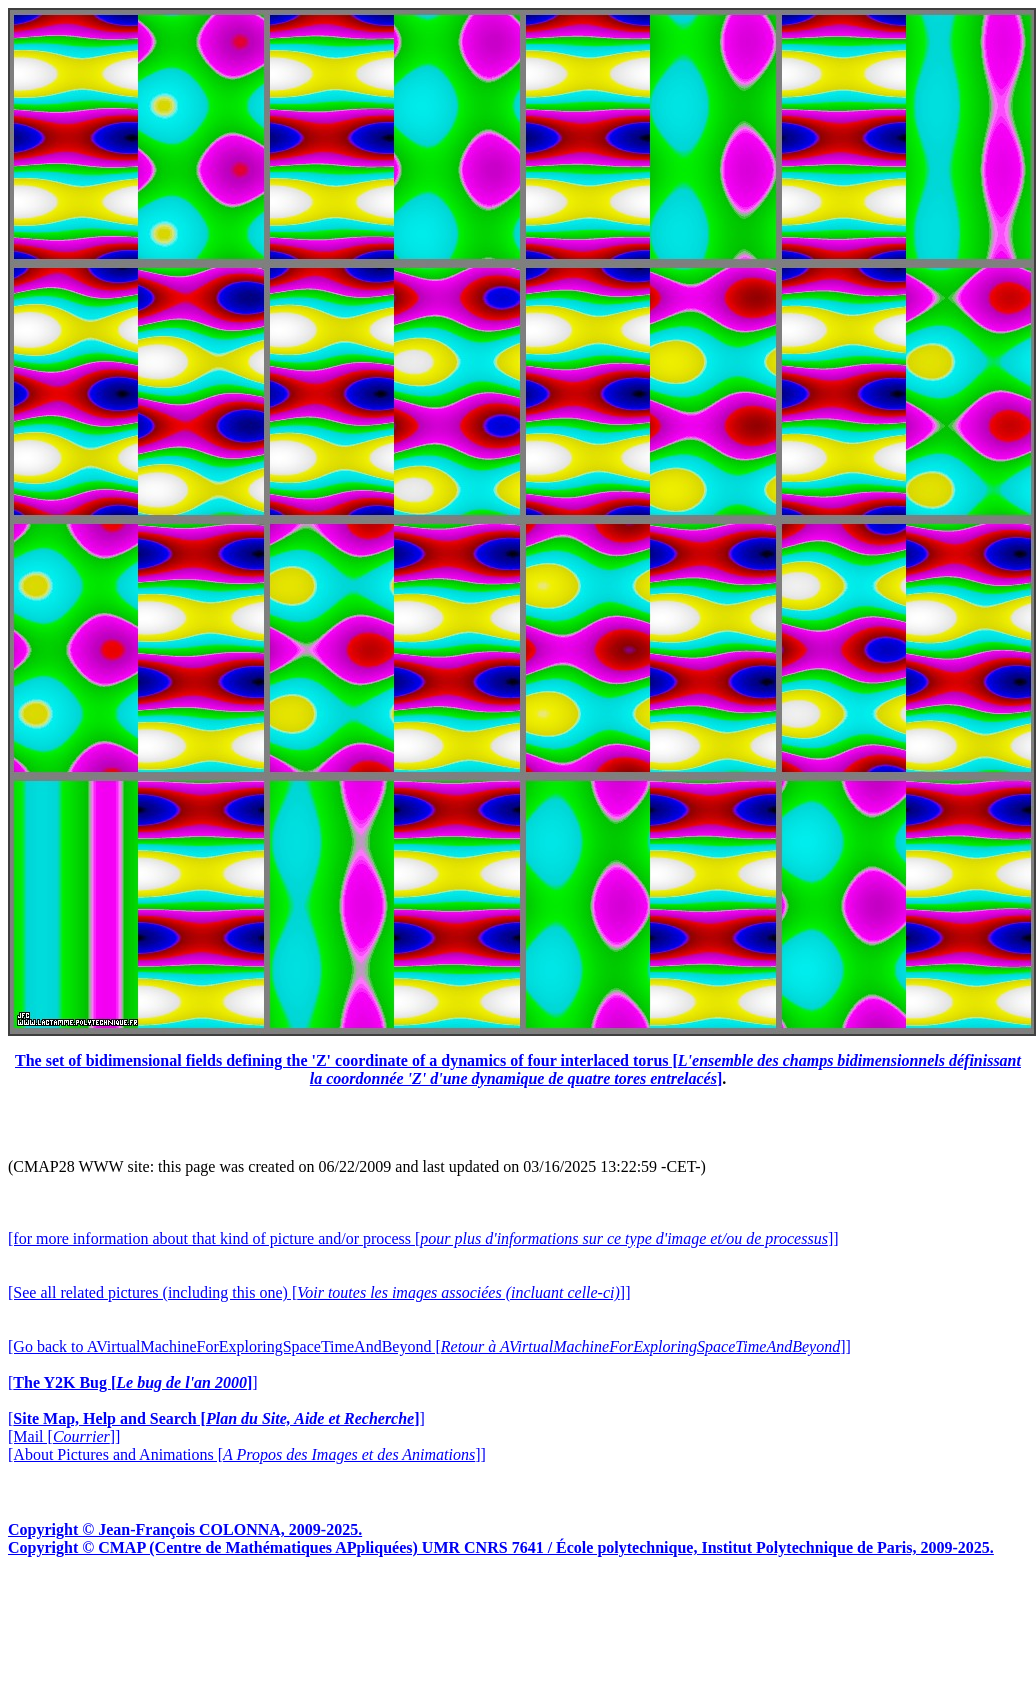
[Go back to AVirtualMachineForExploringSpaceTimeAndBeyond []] (429, 1346)
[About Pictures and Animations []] (247, 1454)
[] (133, 1382)
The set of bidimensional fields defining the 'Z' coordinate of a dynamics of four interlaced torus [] (518, 1069)
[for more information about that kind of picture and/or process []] (423, 1238)
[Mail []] (64, 1436)
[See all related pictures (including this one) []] (319, 1292)
